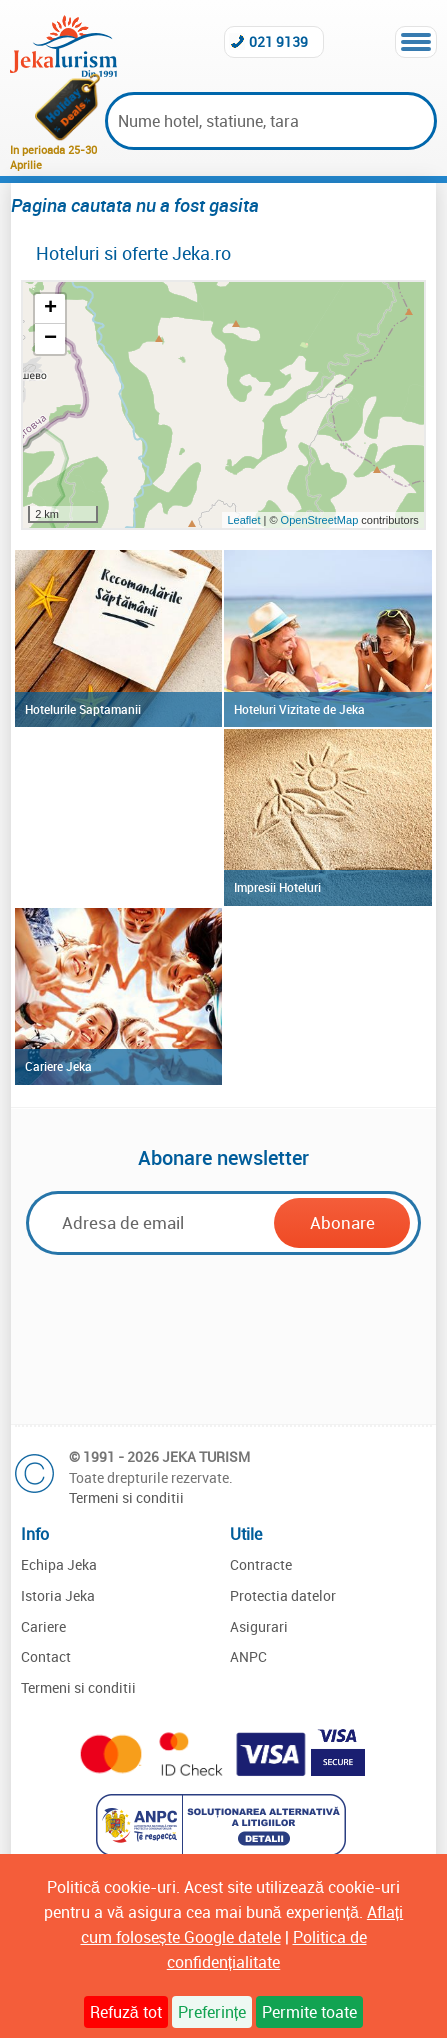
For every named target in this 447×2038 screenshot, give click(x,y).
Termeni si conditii (126, 1497)
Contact (46, 1656)
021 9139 (278, 41)
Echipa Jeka (59, 1564)
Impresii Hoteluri (277, 887)
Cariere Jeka (58, 1066)
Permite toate (309, 2012)
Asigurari (259, 1626)
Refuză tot (126, 2012)
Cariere (43, 1626)
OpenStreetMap (321, 520)
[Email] (153, 1222)
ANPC (248, 1656)
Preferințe (212, 2012)
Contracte (261, 1564)
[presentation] (223, 1337)
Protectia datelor (283, 1595)
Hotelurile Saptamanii (83, 709)
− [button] (50, 339)
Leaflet (243, 520)
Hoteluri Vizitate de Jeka (299, 709)
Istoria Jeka (58, 1595)
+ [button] (50, 309)
